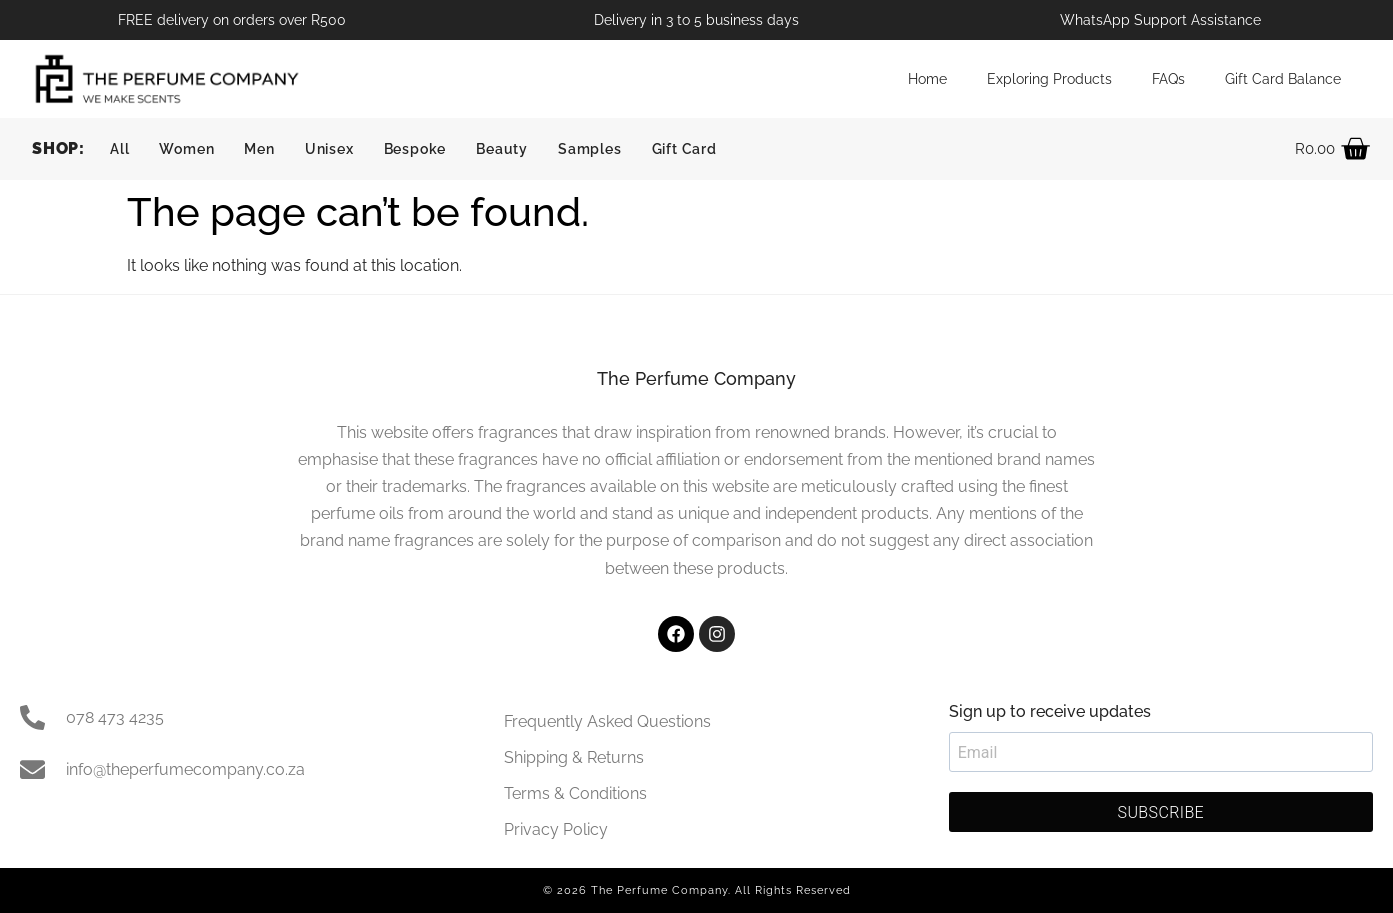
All (119, 148)
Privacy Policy (556, 829)
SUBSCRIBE (1161, 812)
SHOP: (58, 148)
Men (259, 148)
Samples (590, 148)
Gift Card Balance (1283, 78)
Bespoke (415, 148)
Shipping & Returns (574, 757)
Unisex (329, 148)
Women (186, 148)
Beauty (502, 148)
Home (927, 78)
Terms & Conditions (575, 793)
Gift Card (684, 148)
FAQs (1168, 78)
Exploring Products (1049, 78)
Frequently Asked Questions (607, 721)
